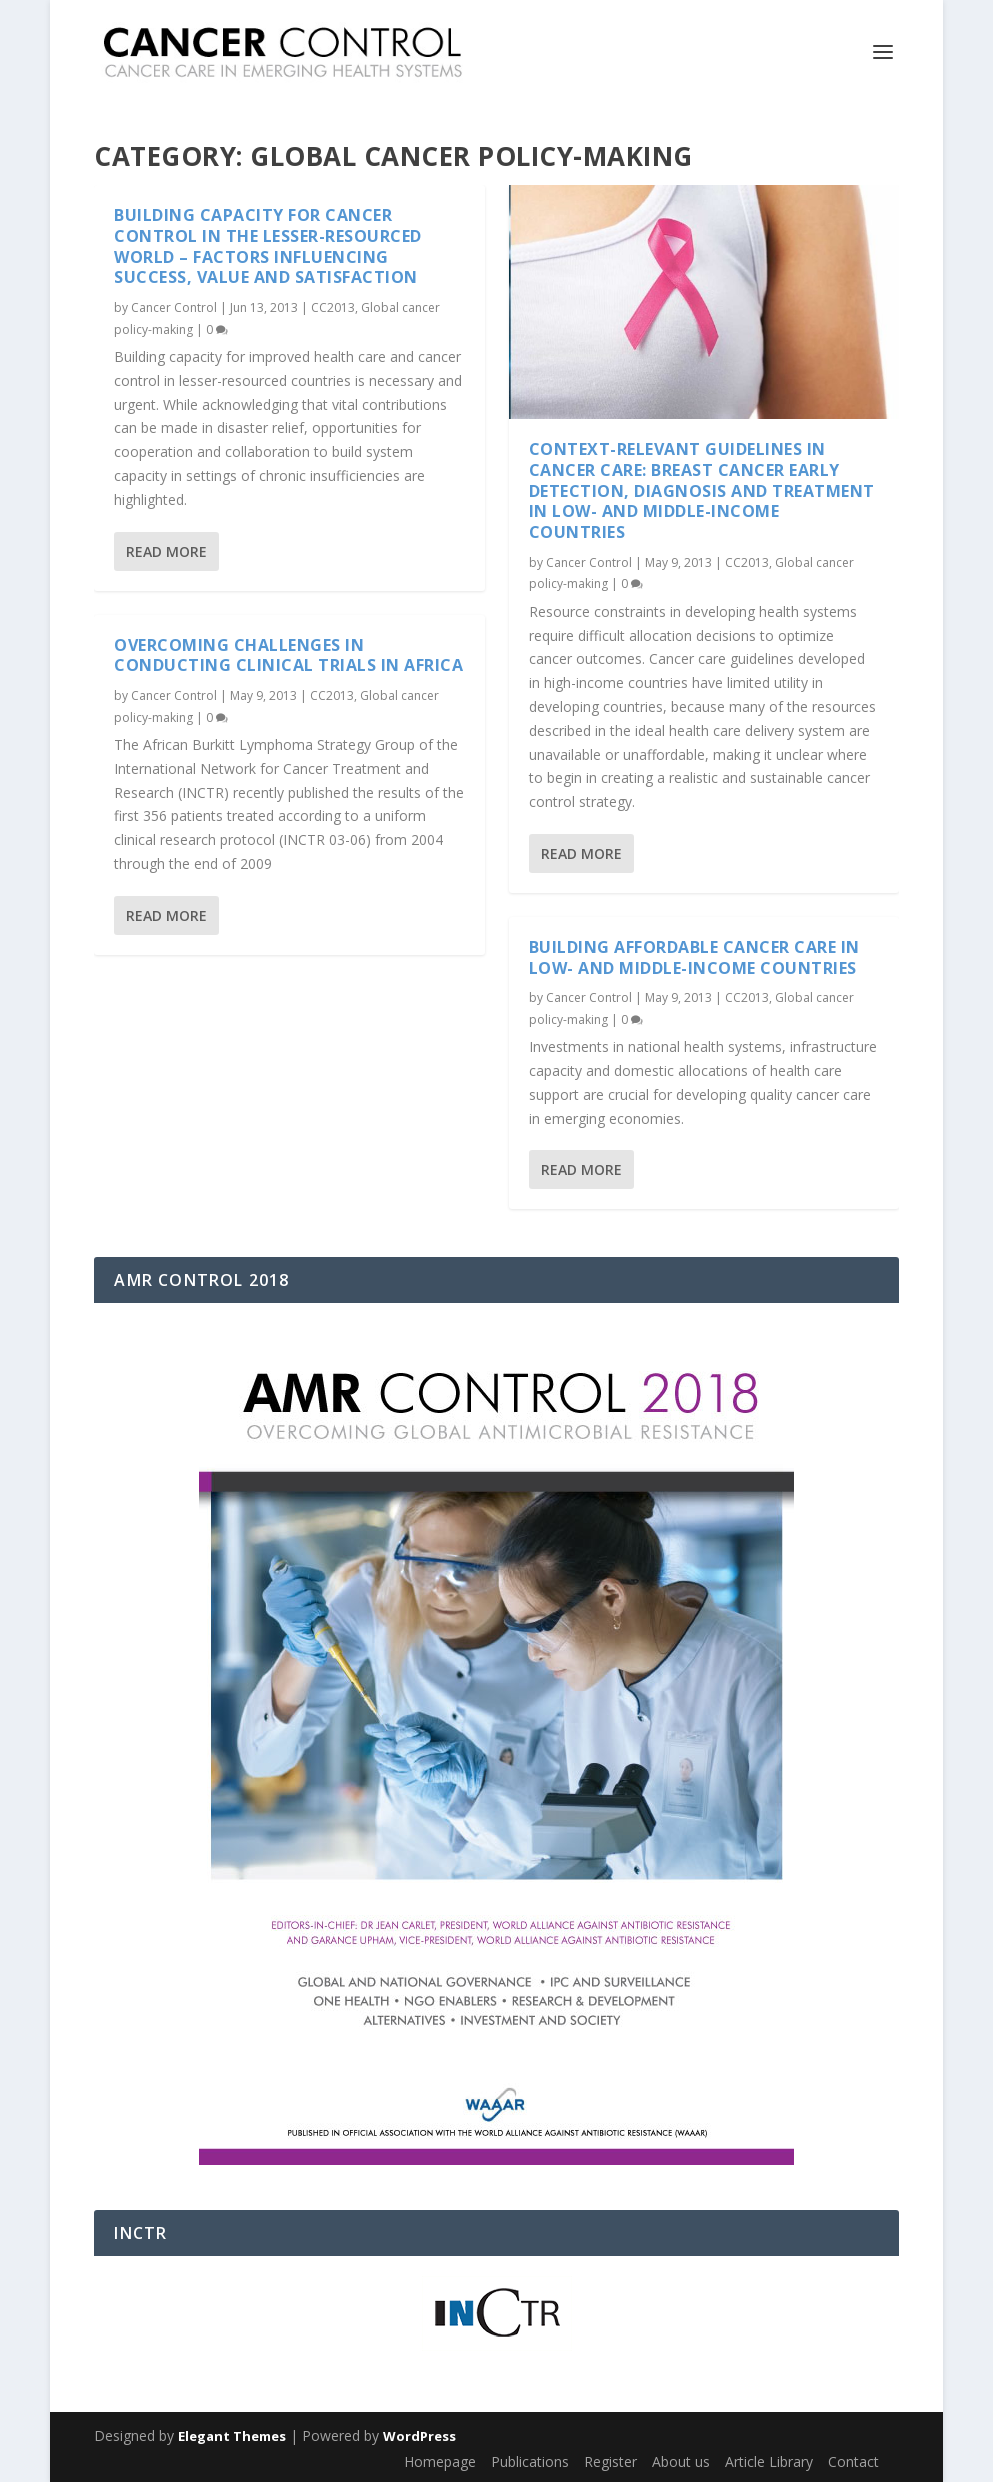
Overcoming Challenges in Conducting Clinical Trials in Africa (288, 654)
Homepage (440, 2461)
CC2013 (333, 307)
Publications (530, 2461)
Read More (166, 550)
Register (610, 2461)
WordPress (419, 2436)
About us (681, 2461)
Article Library (769, 2461)
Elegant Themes (232, 2436)
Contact (853, 2461)
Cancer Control (174, 307)
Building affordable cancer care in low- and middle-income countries (694, 957)
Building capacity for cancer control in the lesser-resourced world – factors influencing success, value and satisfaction (268, 246)
